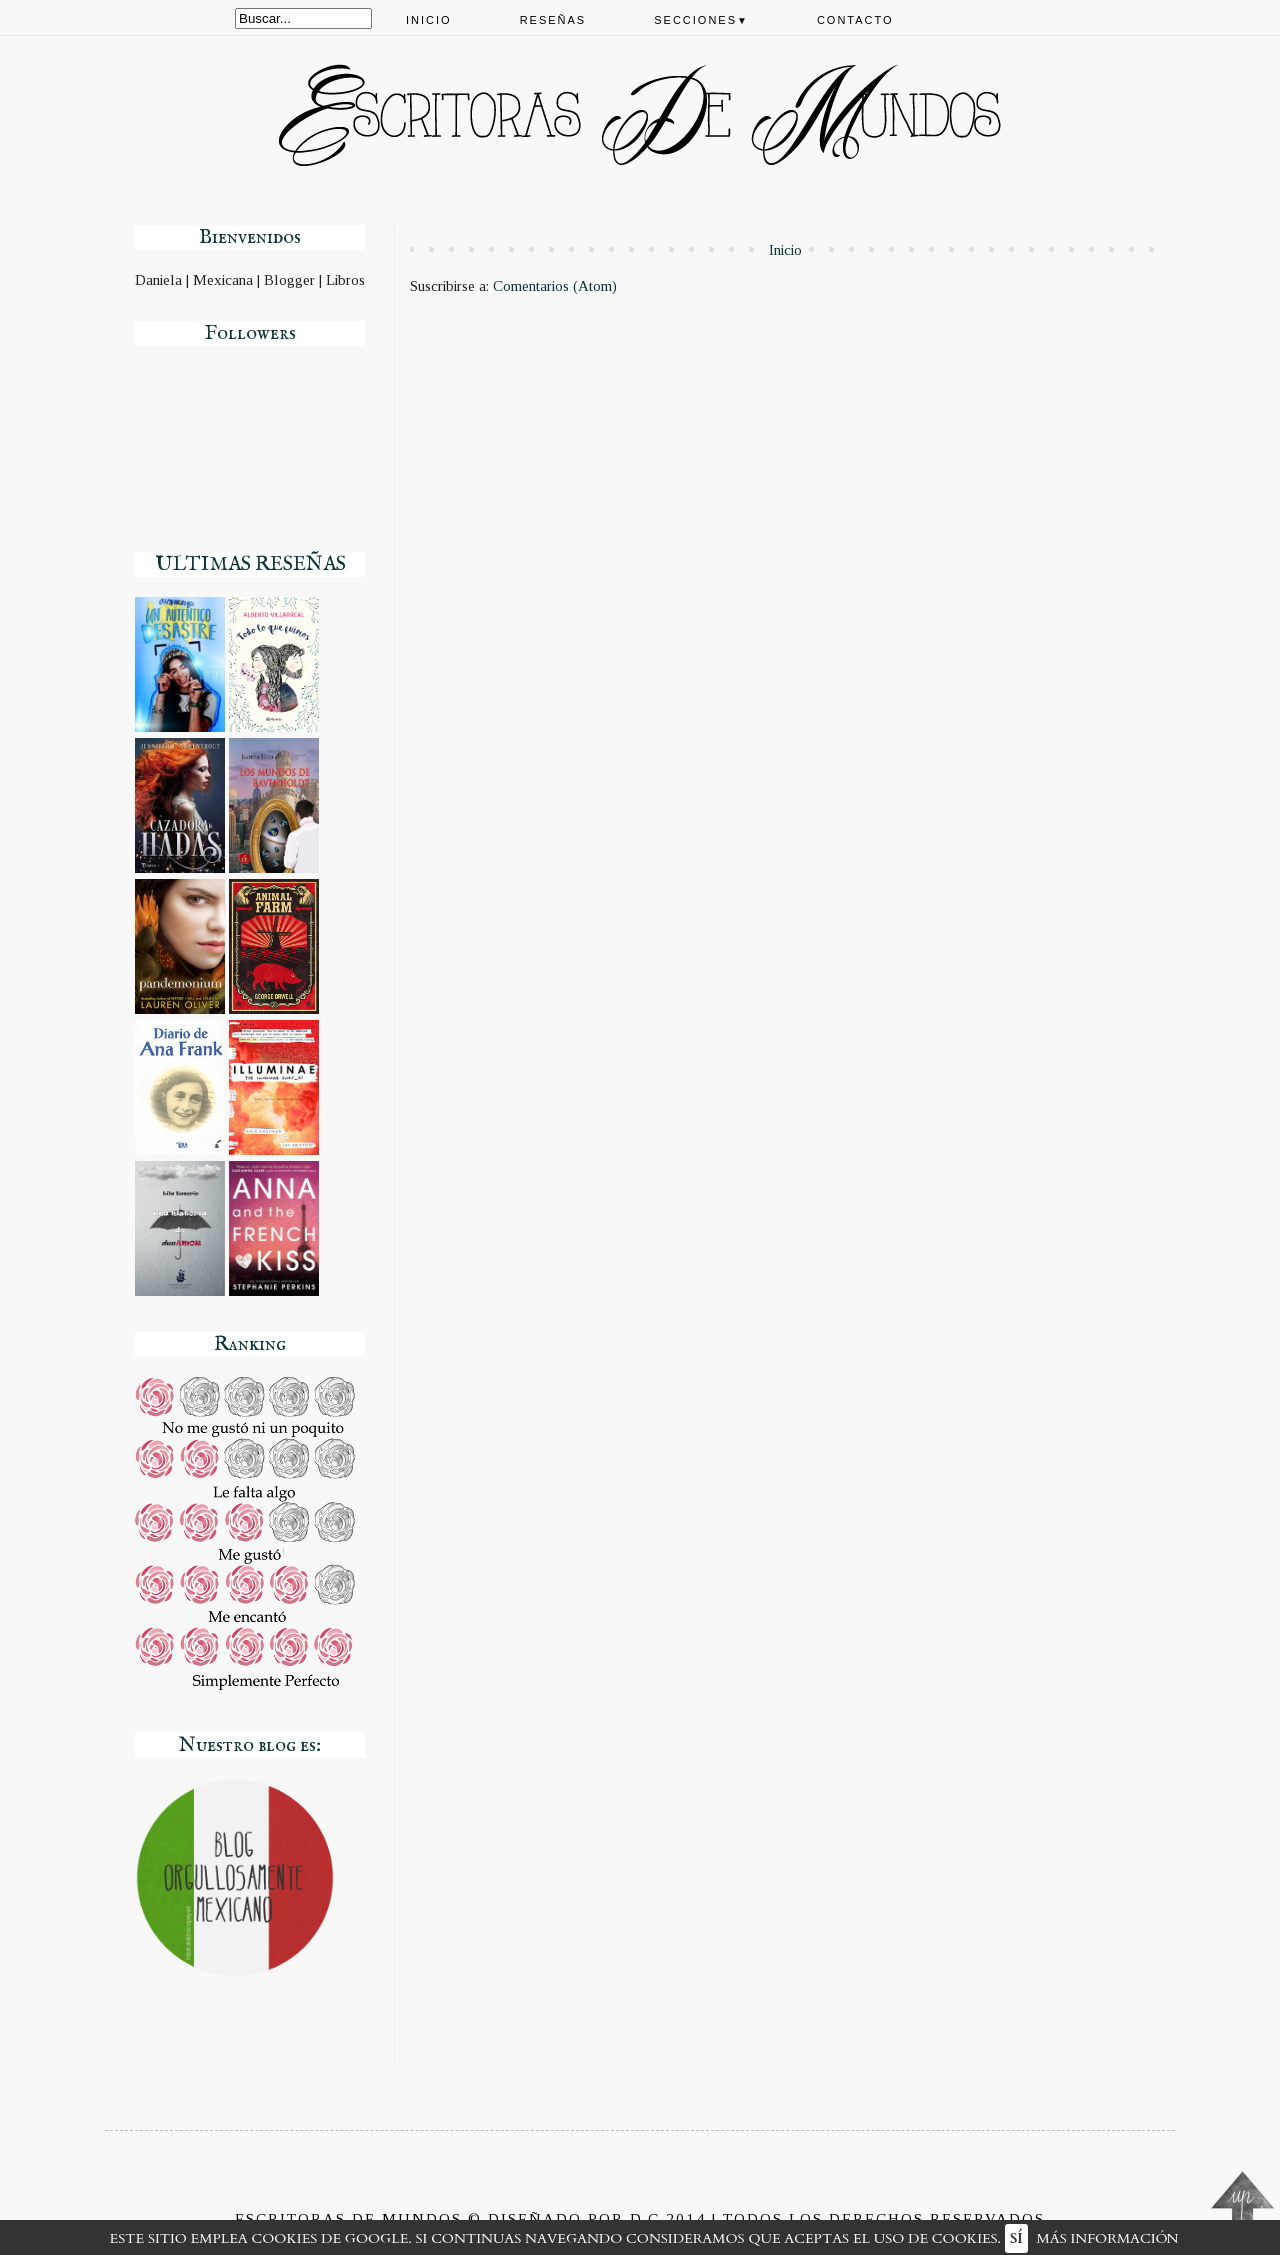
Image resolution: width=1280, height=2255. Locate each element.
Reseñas (553, 20)
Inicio (429, 20)
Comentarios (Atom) (555, 286)
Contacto (855, 20)
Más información (1108, 2238)
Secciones (701, 20)
